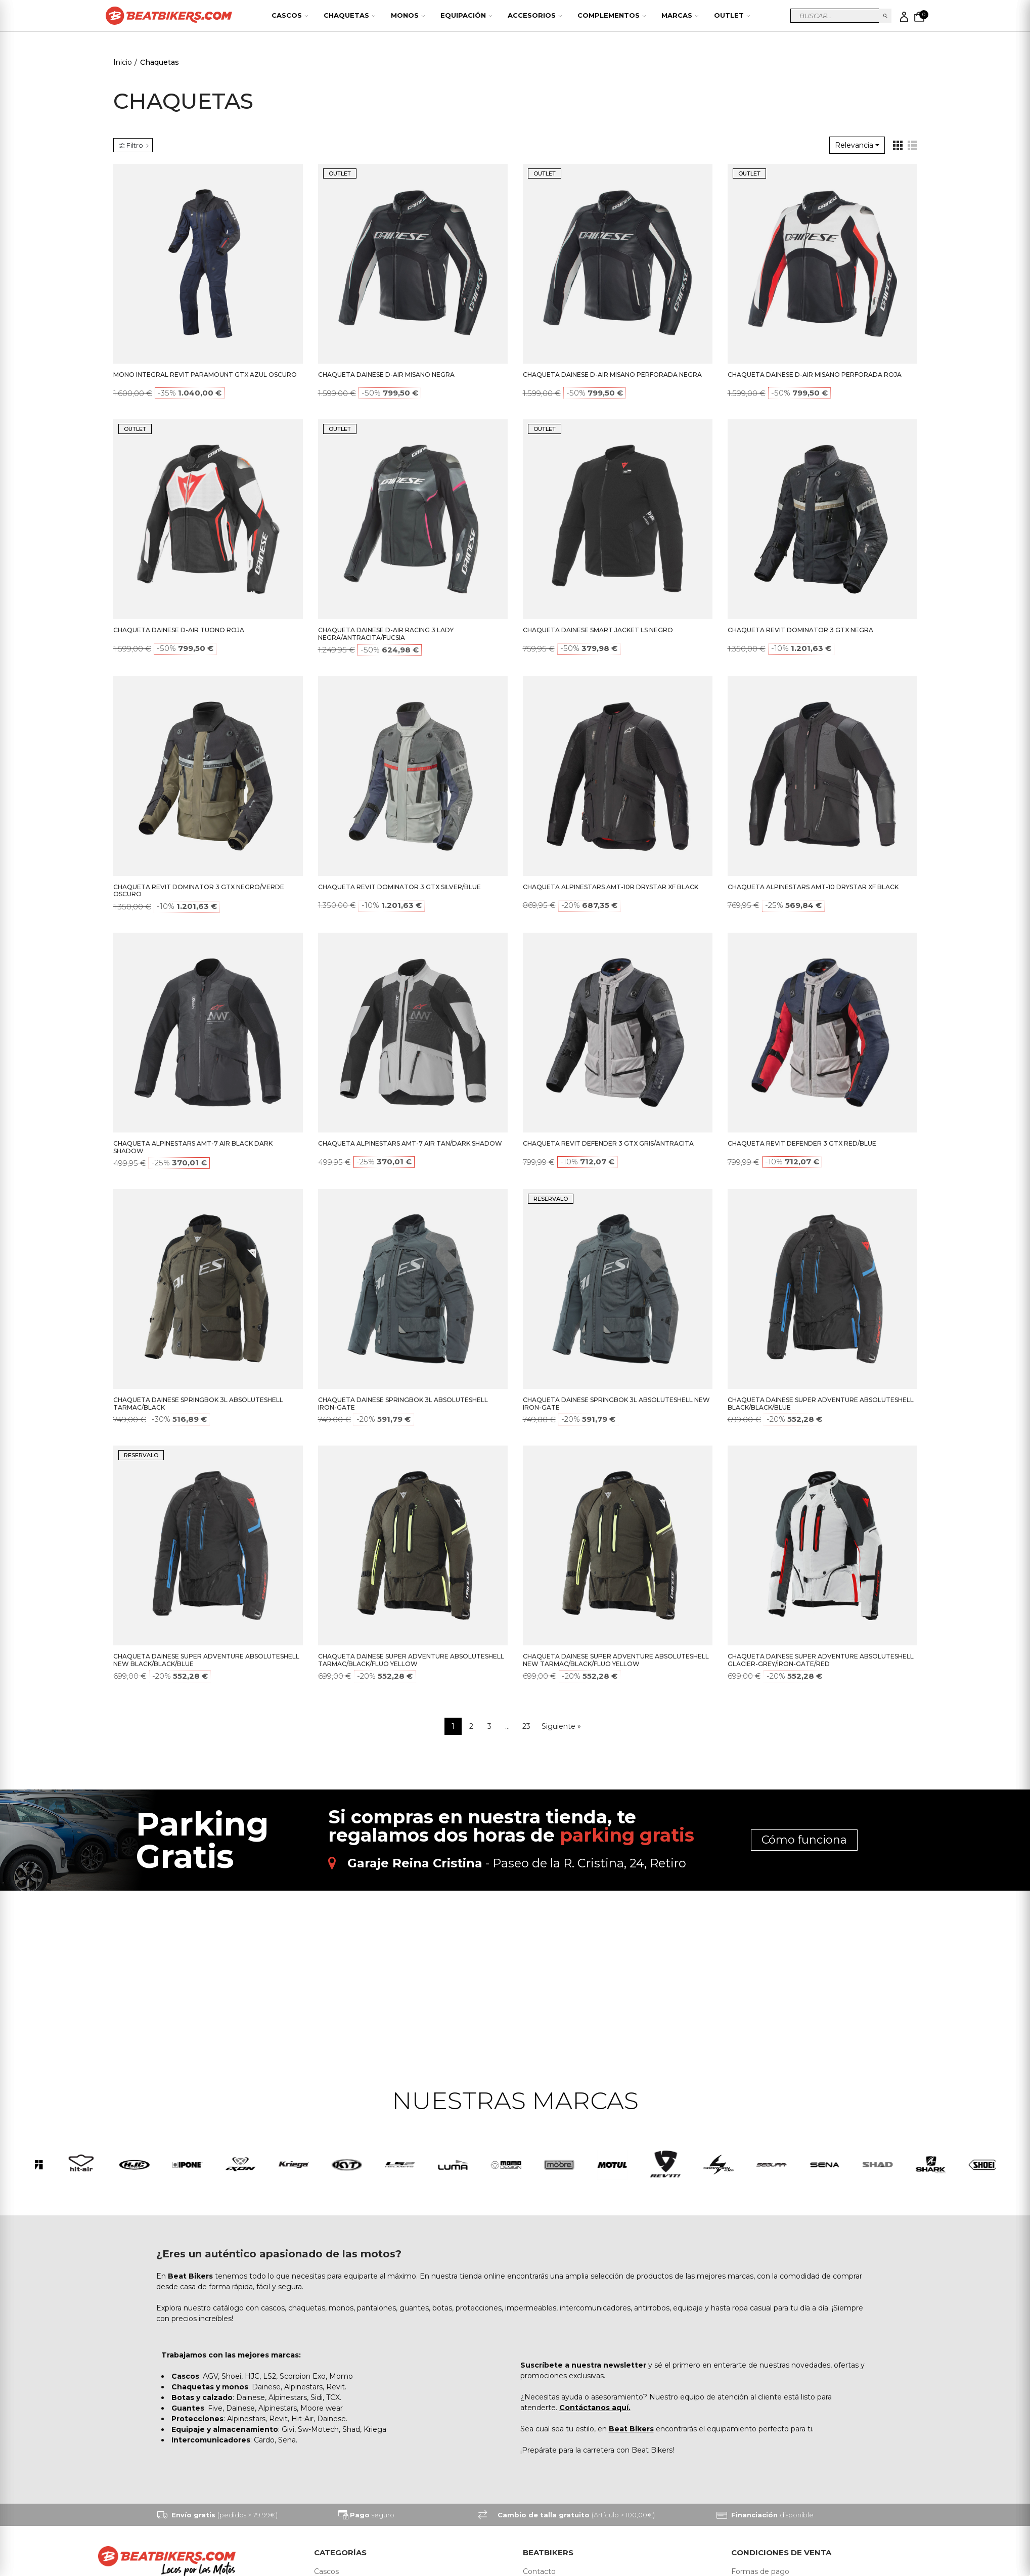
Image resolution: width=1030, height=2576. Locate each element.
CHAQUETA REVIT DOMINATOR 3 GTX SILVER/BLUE (399, 887)
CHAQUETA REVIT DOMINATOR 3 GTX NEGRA (800, 630)
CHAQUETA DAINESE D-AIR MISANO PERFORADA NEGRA (612, 374)
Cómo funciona (804, 1840)
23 (526, 1726)
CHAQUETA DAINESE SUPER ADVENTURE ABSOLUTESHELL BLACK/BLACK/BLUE (821, 1403)
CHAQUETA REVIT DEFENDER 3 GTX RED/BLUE (802, 1143)
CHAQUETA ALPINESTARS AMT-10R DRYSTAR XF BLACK (610, 887)
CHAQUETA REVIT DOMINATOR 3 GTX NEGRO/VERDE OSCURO (198, 890)
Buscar (885, 16)
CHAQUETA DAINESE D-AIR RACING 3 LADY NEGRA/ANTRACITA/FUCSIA (386, 633)
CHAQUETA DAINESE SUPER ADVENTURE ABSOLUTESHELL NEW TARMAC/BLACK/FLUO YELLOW (616, 1660)
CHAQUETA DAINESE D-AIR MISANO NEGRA (386, 374)
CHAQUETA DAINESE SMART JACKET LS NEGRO (598, 630)
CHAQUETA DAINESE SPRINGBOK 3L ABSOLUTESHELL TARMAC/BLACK (198, 1403)
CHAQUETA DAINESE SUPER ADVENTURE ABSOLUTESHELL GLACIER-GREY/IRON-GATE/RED (821, 1660)
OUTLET (340, 173)
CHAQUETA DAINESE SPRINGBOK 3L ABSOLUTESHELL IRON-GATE (403, 1403)
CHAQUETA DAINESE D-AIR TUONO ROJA (178, 630)
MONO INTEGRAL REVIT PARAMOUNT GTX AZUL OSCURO (205, 374)
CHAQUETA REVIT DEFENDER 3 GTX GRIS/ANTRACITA (608, 1143)
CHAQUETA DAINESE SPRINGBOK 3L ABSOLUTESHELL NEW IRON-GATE (616, 1403)
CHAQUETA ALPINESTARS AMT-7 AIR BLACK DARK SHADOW (193, 1147)
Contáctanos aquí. (595, 2409)
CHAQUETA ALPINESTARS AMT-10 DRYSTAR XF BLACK (813, 887)
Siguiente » (561, 1726)
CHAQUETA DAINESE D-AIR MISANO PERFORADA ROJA (815, 374)
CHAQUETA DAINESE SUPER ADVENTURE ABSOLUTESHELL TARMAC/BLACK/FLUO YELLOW (411, 1660)
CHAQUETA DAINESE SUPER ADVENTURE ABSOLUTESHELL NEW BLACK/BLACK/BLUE (206, 1660)
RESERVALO (550, 1198)
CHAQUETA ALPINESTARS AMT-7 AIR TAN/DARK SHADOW (410, 1143)
